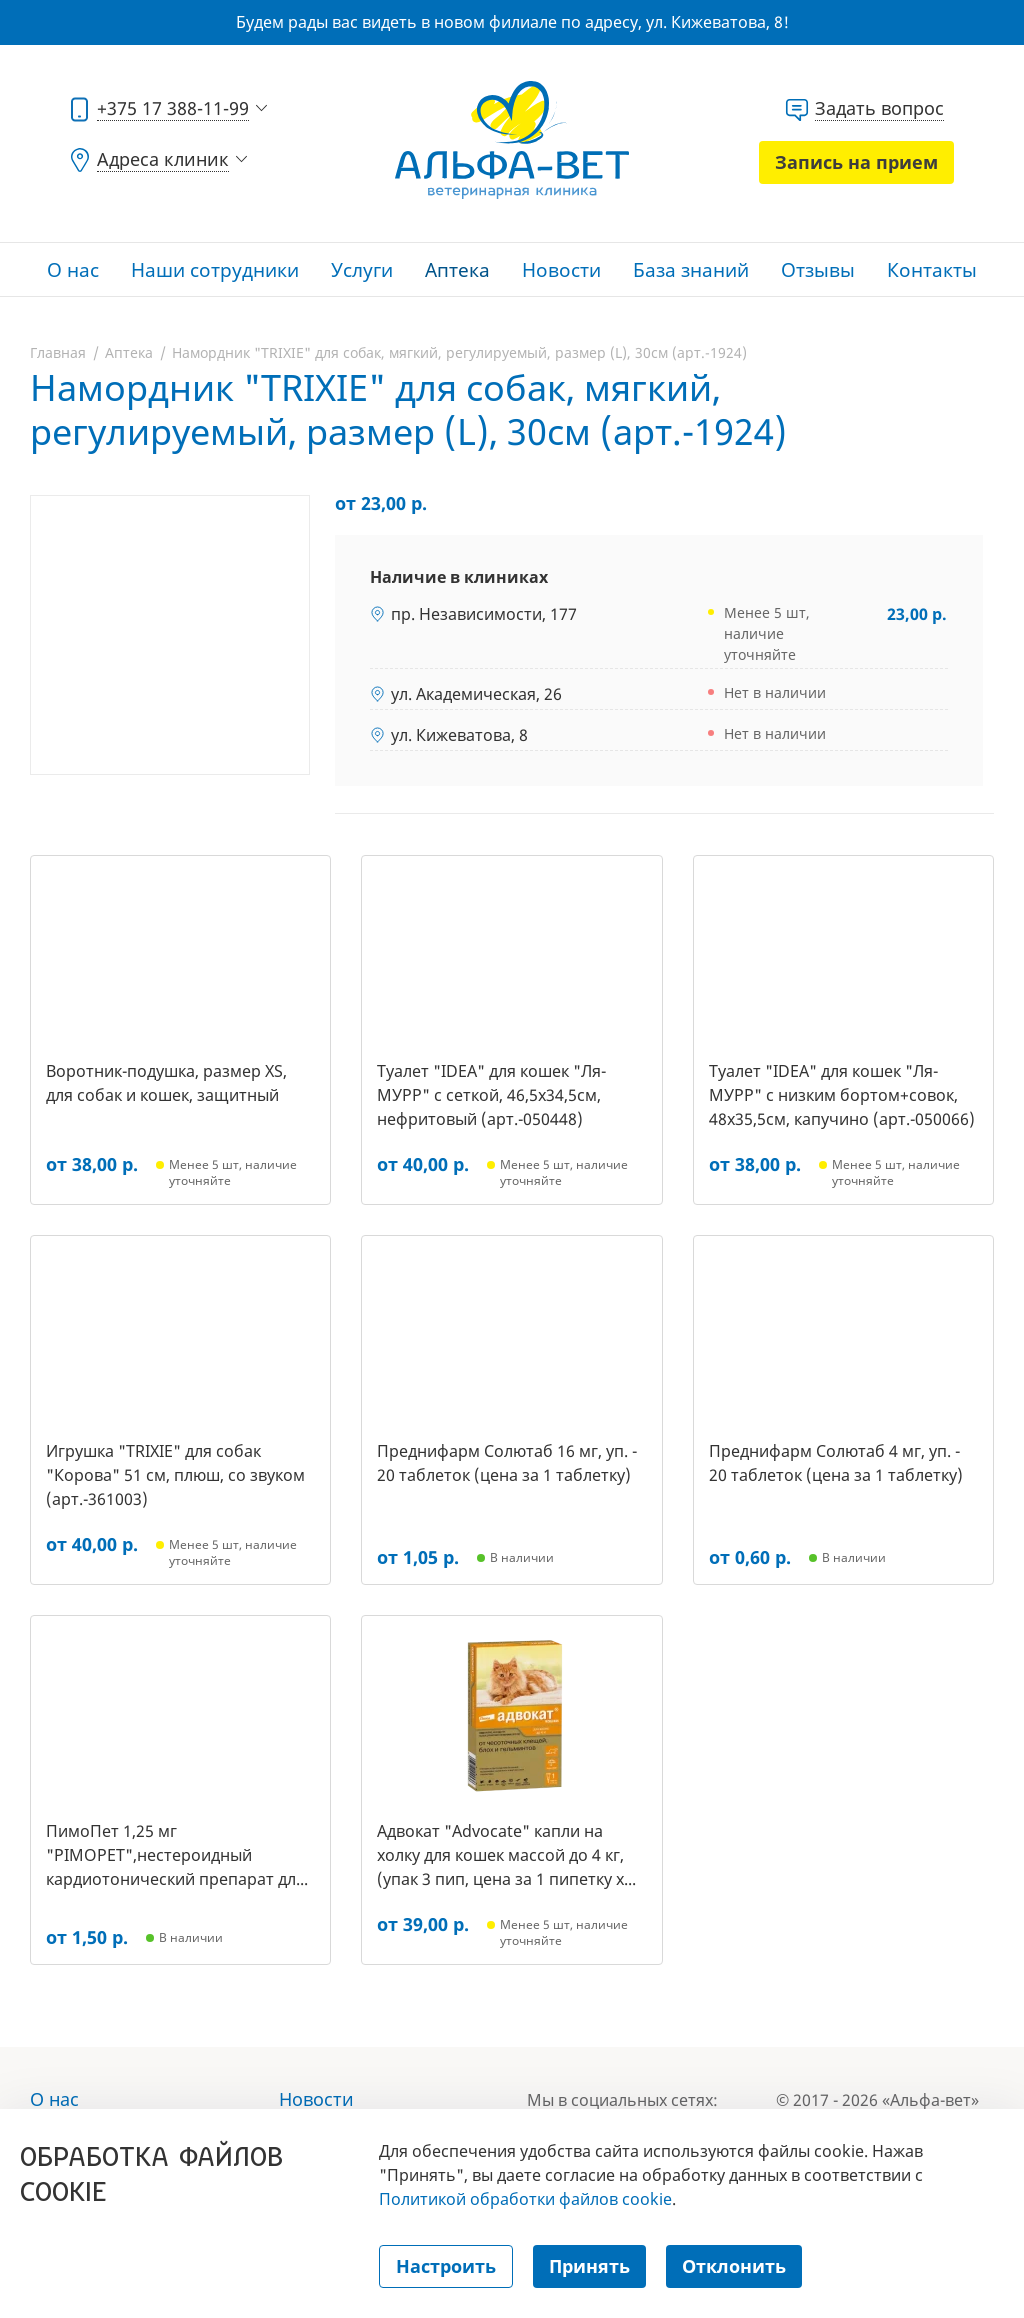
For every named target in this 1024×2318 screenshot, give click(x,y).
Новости (561, 270)
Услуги (362, 270)
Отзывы (818, 270)
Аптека (457, 270)
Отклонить (734, 2266)
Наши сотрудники (215, 270)
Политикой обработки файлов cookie (525, 2199)
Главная (58, 352)
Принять (589, 2266)
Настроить (446, 2266)
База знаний (691, 270)
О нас (73, 270)
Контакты (932, 270)
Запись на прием (856, 162)
